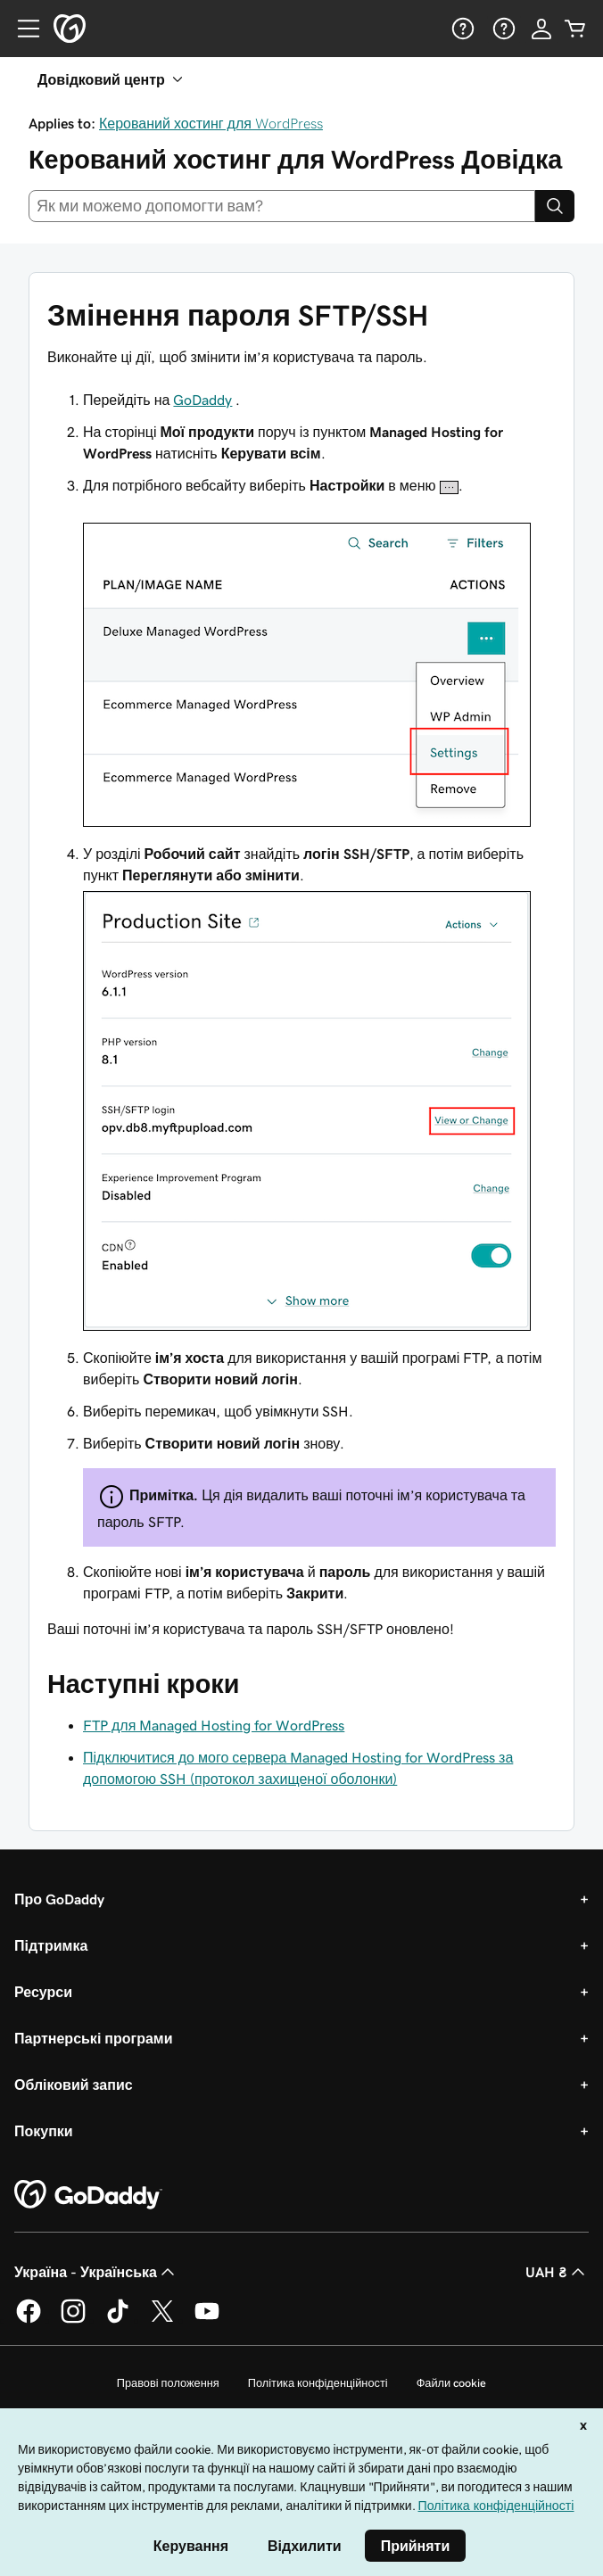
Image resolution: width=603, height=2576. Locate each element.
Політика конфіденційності (318, 2383)
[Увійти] (541, 28)
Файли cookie (452, 2383)
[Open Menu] (21, 28)
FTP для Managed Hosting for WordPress (213, 1725)
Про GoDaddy (59, 1899)
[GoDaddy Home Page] (88, 2195)
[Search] (554, 206)
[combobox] (282, 206)
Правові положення (168, 2383)
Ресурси (43, 1992)
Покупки (43, 2131)
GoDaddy (202, 399)
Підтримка (50, 1945)
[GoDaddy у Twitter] (162, 2320)
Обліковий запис (73, 2084)
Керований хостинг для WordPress (211, 123)
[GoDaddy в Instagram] (73, 2320)
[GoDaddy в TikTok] (117, 2320)
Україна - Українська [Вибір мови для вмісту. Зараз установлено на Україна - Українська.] (96, 2272)
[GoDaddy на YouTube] (207, 2320)
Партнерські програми (93, 2038)
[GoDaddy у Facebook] (28, 2320)
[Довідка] (461, 28)
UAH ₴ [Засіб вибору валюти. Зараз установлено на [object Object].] (557, 2272)
